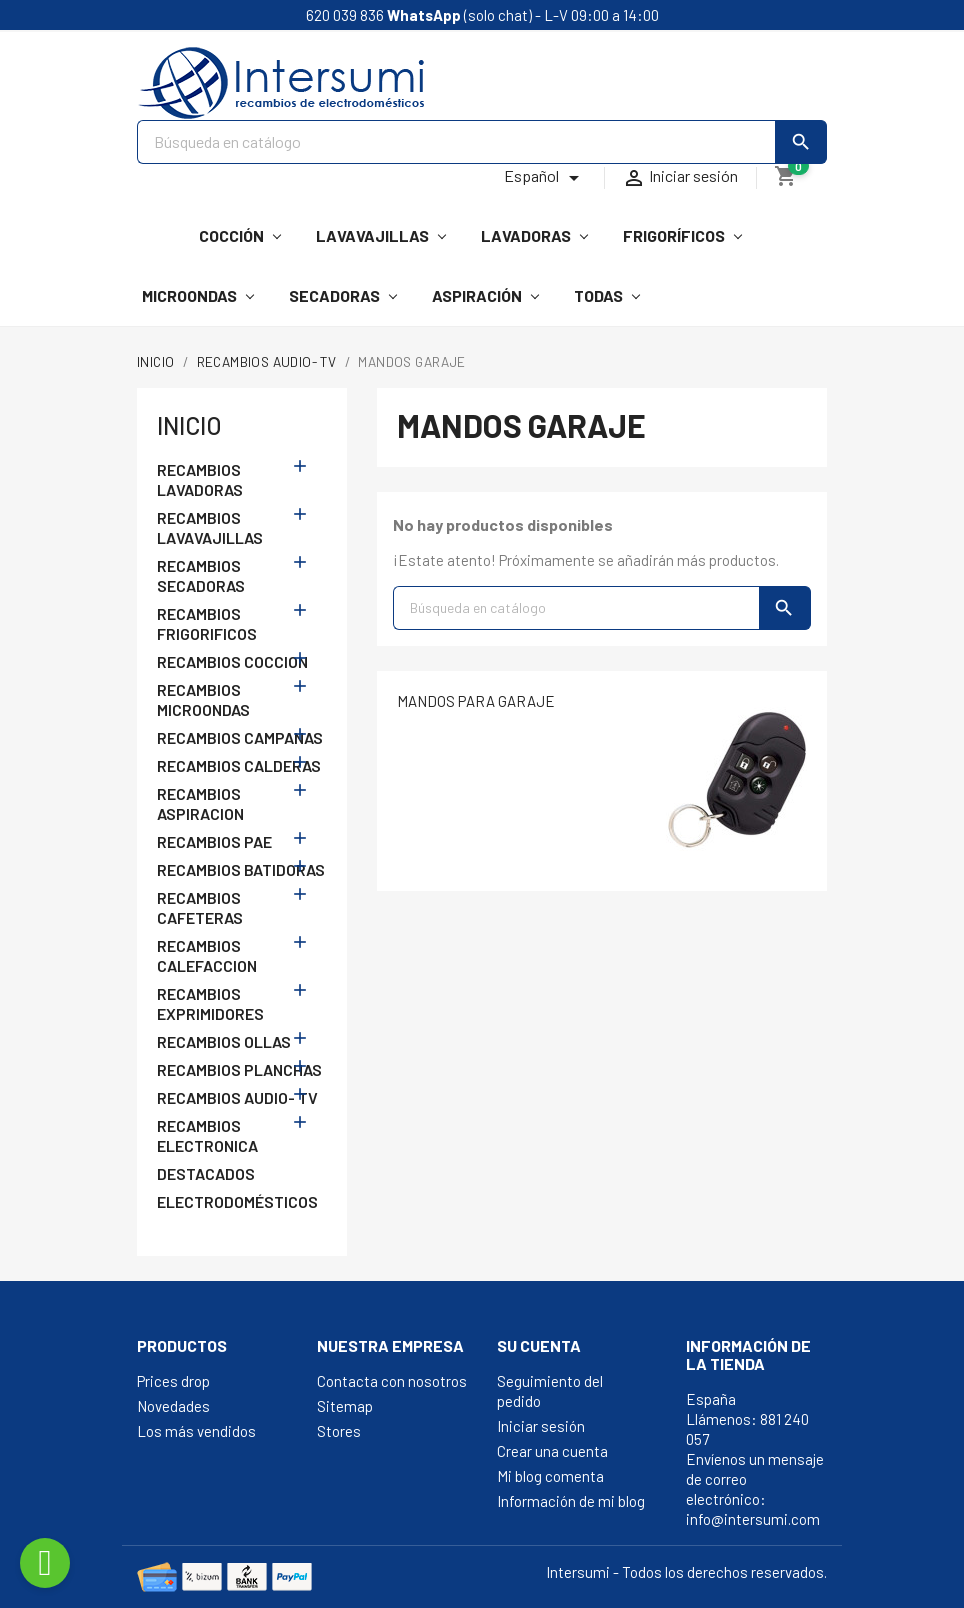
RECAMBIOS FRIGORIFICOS (207, 623)
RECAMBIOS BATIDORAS (241, 869)
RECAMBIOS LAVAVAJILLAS (210, 527)
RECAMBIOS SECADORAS (201, 575)
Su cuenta (539, 1345)
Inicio (189, 425)
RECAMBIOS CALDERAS (239, 765)
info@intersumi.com (753, 1519)
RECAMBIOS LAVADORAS (200, 479)
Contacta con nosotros (392, 1381)
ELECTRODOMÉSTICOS (237, 1201)
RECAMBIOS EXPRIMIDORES (210, 1003)
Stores (339, 1431)
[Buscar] (456, 142)
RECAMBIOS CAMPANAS (240, 737)
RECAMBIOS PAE (214, 841)
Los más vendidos (196, 1431)
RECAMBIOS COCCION (232, 661)
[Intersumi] (150, 227)
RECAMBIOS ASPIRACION (200, 803)
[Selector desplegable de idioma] (545, 178)
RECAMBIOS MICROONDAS (203, 699)
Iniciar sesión (541, 1426)
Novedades (173, 1406)
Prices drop (173, 1381)
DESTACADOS (206, 1173)
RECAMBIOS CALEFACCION (207, 955)
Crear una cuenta (552, 1451)
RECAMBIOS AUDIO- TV (237, 1097)
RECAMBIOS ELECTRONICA (207, 1135)
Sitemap (345, 1406)
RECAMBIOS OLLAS (224, 1041)
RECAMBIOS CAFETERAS (200, 907)
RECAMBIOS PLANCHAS (239, 1069)
